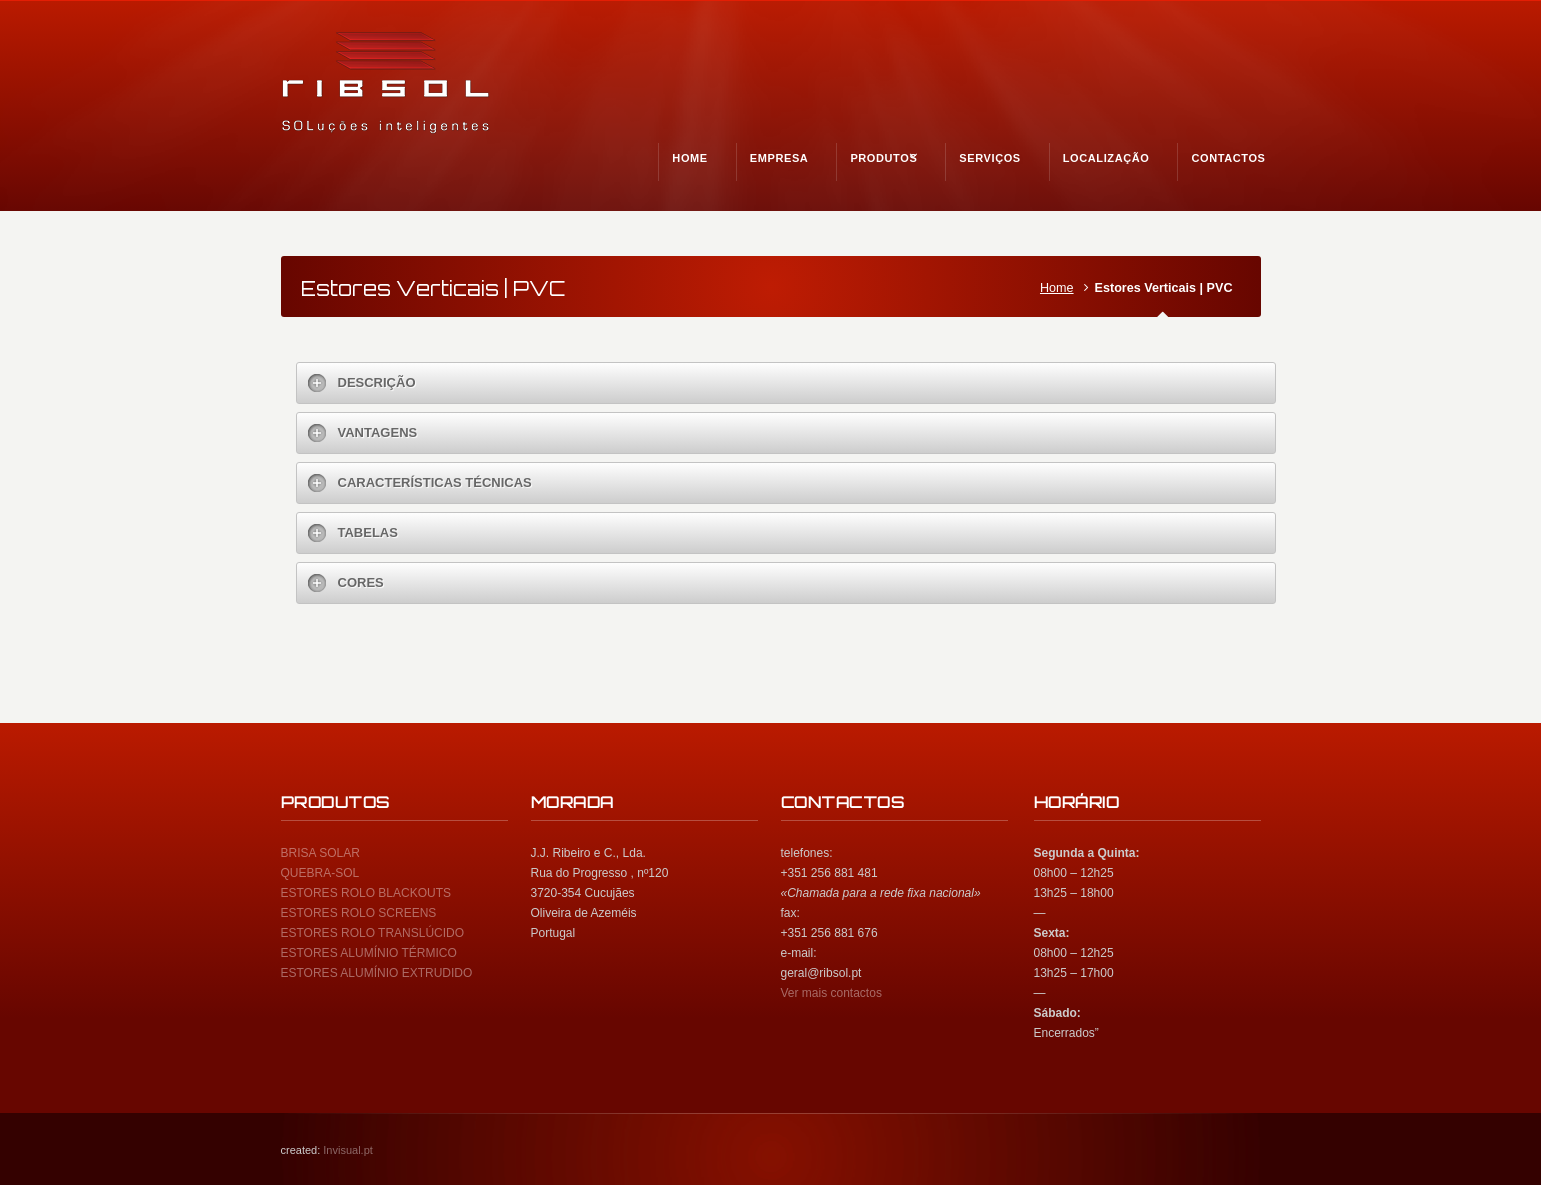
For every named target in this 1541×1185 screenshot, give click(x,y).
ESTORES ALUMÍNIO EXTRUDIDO (377, 973)
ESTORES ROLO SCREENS (359, 913)
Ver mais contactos (831, 993)
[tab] (786, 383)
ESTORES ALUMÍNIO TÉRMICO (369, 953)
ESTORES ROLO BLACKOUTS (366, 893)
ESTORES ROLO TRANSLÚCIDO (373, 933)
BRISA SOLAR (320, 853)
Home (1057, 288)
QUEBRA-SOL (320, 873)
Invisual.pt (348, 1150)
